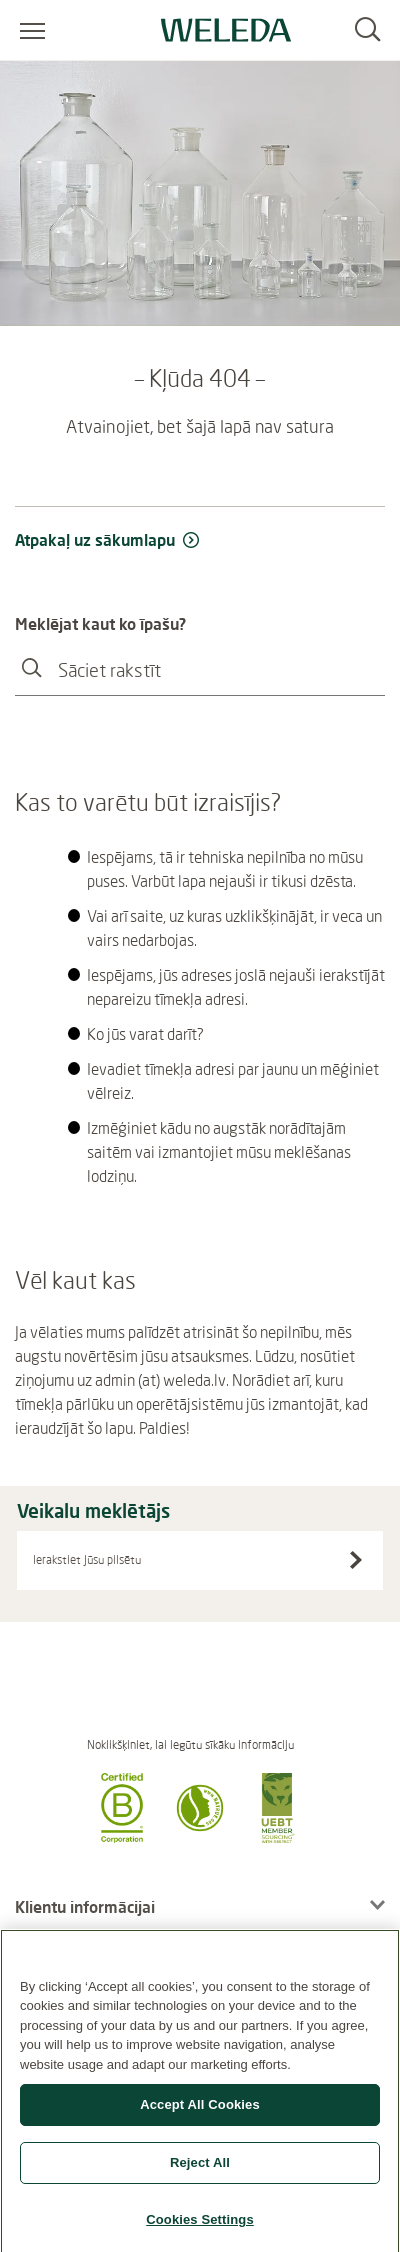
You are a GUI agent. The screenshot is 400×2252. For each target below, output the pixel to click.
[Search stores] (356, 1560)
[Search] (367, 30)
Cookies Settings (200, 2226)
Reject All (200, 2169)
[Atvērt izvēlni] (32, 30)
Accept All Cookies (200, 2112)
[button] (122, 1837)
